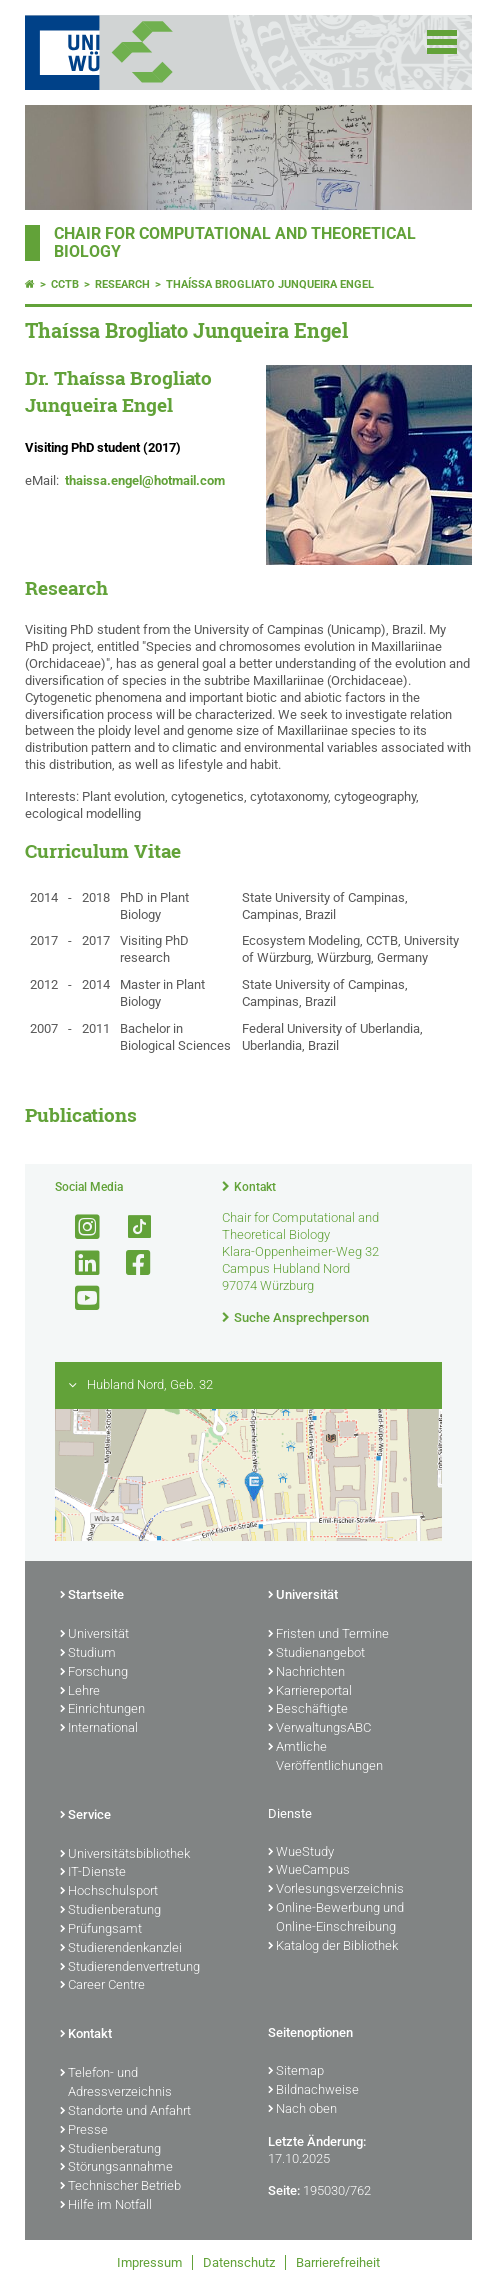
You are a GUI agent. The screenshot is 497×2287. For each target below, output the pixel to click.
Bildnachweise (313, 2091)
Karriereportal (310, 1692)
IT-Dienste (93, 1873)
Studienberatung (110, 1911)
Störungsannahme (116, 2168)
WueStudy (301, 1853)
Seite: (284, 2190)
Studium (88, 1654)
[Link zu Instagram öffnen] (79, 1227)
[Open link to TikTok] (130, 1227)
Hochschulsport (109, 1892)
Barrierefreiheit (338, 2262)
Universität (94, 1635)
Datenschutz (239, 2262)
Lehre (80, 1692)
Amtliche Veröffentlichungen (325, 1757)
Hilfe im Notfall (106, 2206)
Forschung (94, 1673)
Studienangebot (316, 1654)
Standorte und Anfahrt (125, 2112)
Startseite (92, 1596)
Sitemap (296, 2072)
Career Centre (102, 1986)
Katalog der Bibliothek (333, 1947)
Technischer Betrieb (120, 2187)
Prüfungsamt (101, 1930)
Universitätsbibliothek (125, 1855)
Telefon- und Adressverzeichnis (116, 2083)
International (99, 1729)
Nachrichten (306, 1673)
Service (85, 1816)
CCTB (65, 284)
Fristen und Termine (328, 1635)
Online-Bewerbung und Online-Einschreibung (336, 1918)
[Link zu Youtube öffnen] (79, 1298)
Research (122, 284)
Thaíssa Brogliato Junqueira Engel (270, 284)
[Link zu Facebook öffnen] (130, 1263)
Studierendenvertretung (130, 1968)
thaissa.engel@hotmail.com (145, 480)
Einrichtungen (102, 1710)
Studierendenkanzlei (121, 1949)
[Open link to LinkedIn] (79, 1263)
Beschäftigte (308, 1710)
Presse (84, 2131)
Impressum (149, 2262)
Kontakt (255, 1187)
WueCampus (309, 1871)
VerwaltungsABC (319, 1729)
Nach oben (302, 2110)
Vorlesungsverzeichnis (336, 1890)
